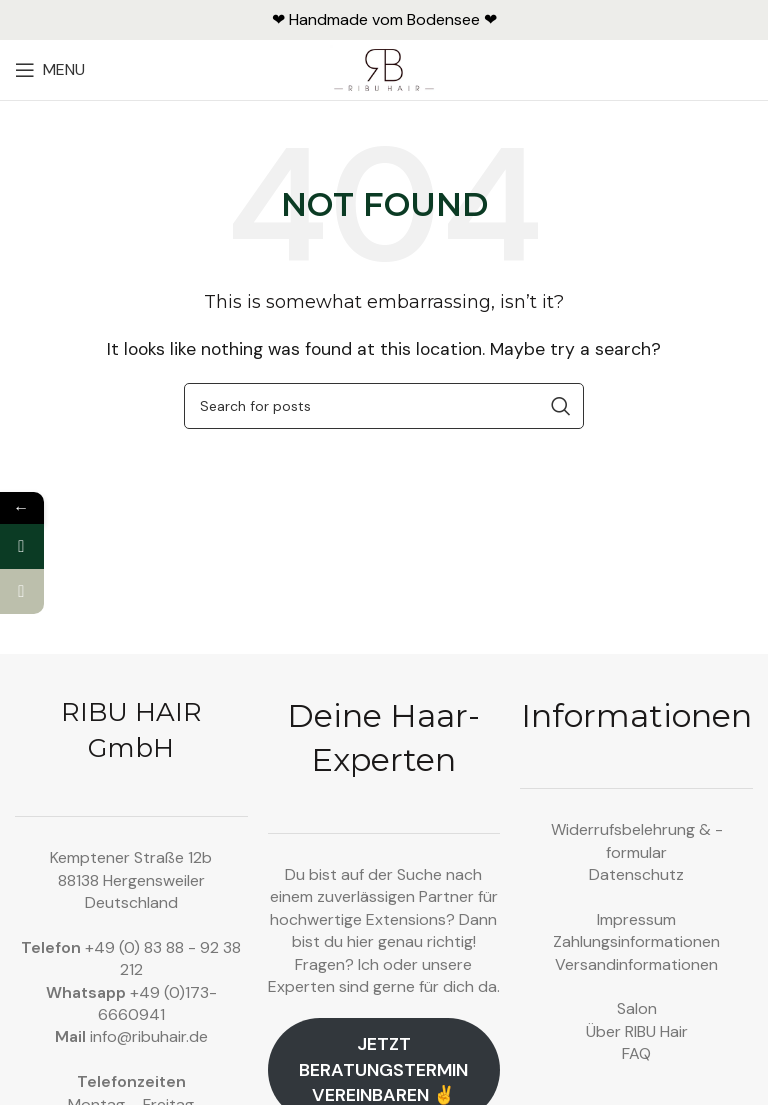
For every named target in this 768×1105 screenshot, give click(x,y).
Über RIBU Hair (637, 1031)
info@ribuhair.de (149, 1036)
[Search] (384, 406)
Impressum (636, 919)
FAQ (636, 1053)
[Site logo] (384, 68)
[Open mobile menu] (50, 70)
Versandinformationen (636, 964)
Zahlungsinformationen (636, 941)
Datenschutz (636, 874)
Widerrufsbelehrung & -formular (637, 840)
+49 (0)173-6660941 (157, 1003)
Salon (637, 1008)
